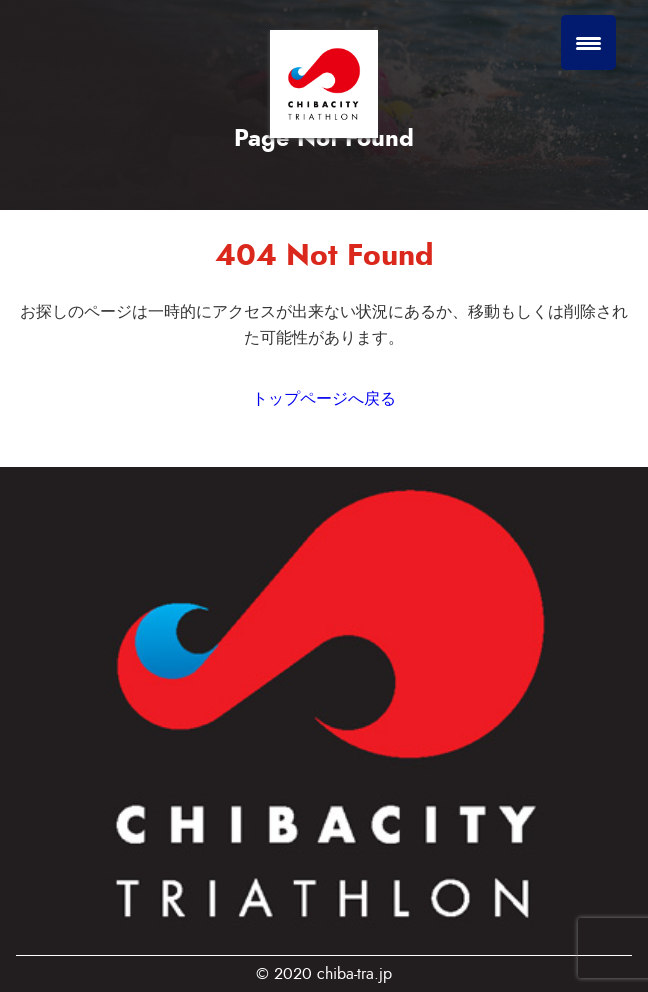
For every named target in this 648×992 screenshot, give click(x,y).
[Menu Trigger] (588, 42)
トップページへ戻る (324, 399)
